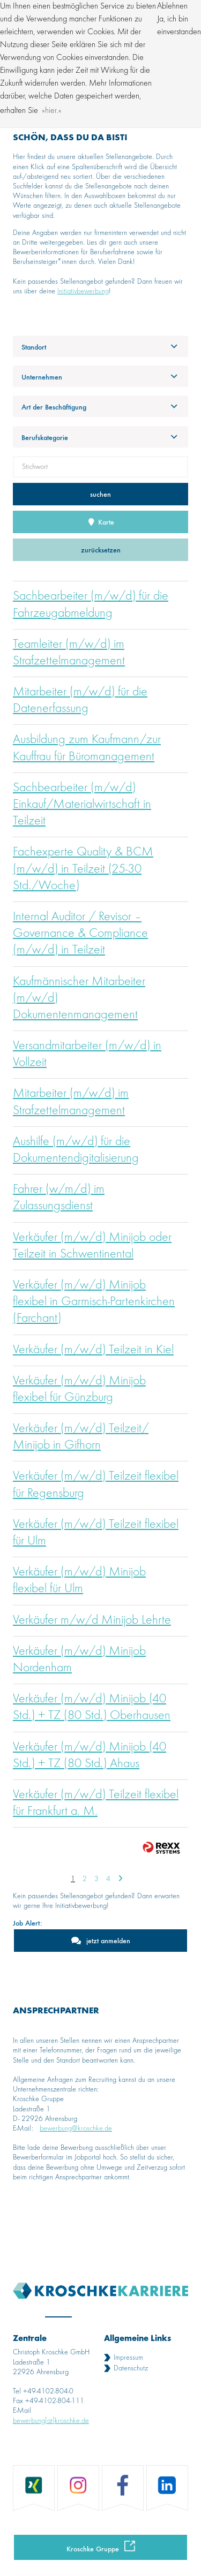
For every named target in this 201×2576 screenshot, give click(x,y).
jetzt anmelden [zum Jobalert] (108, 1940)
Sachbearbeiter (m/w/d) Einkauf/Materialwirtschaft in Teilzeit (82, 805)
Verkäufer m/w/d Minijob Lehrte (92, 1620)
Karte (101, 522)
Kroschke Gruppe (92, 2548)
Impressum (128, 2357)
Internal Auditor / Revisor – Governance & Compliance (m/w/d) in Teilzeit (80, 934)
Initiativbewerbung (83, 291)
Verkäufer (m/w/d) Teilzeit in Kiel (93, 1350)
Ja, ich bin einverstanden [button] (179, 25)
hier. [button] (51, 111)
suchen (100, 494)
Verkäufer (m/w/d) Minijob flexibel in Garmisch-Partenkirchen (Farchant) (94, 1302)
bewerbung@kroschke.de (76, 2128)
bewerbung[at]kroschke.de (51, 2421)
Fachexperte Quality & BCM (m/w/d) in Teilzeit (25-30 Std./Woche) (83, 869)
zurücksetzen (101, 549)
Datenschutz (131, 2368)
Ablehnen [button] (172, 6)
